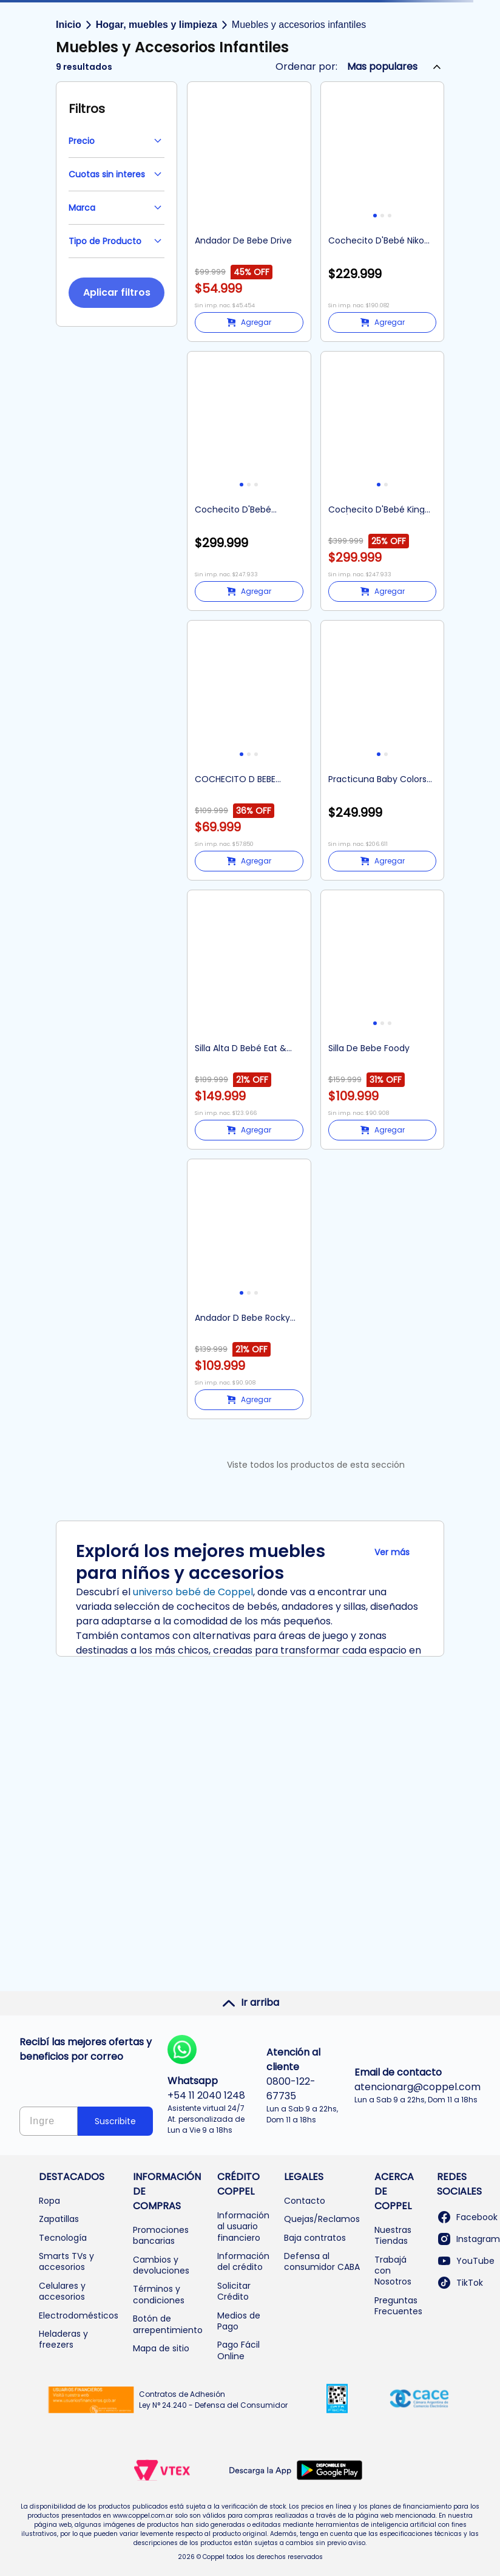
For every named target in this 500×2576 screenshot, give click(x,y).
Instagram (468, 2239)
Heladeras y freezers (63, 2339)
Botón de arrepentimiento (168, 2324)
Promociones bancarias (161, 2235)
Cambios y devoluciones (161, 2265)
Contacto (304, 2201)
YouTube (466, 2261)
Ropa (49, 2201)
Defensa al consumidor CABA (322, 2261)
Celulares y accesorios (62, 2291)
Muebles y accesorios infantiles (299, 24)
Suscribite (115, 2121)
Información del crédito (243, 2261)
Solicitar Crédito (234, 2291)
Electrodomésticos (78, 2315)
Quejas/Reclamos (322, 2219)
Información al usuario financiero (243, 2226)
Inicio (68, 24)
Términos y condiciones (158, 2294)
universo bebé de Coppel (193, 1592)
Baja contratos (315, 2238)
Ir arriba (250, 2002)
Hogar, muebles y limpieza (156, 24)
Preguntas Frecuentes (398, 2305)
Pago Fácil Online (238, 2350)
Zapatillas (59, 2219)
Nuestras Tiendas (392, 2235)
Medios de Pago (238, 2320)
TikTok (460, 2282)
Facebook (467, 2217)
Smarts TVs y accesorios (66, 2261)
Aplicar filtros (116, 292)
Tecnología (63, 2238)
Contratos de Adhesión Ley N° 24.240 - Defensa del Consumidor (213, 2399)
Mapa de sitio (161, 2348)
